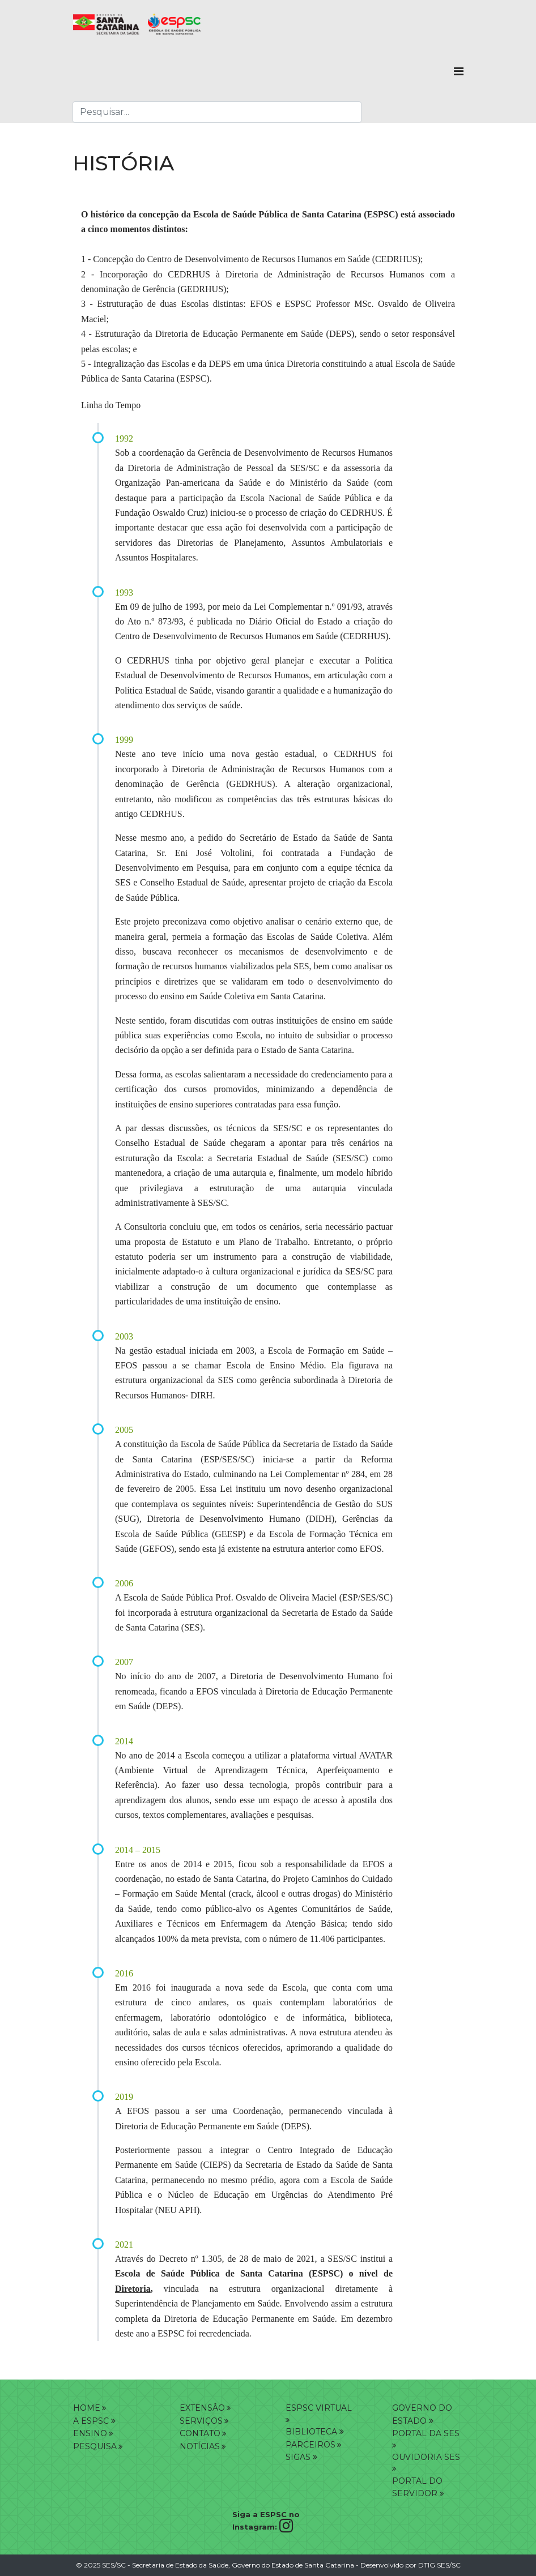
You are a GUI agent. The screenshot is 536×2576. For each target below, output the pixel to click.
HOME (86, 2408)
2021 (124, 2244)
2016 (124, 1973)
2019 (124, 2097)
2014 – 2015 (137, 1850)
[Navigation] (458, 71)
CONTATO (200, 2433)
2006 (124, 1583)
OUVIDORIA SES (426, 2457)
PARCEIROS (310, 2445)
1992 (124, 438)
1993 (124, 592)
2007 (124, 1662)
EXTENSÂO (202, 2408)
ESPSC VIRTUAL (319, 2408)
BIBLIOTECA (315, 2432)
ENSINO (90, 2433)
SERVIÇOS (201, 2421)
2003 (124, 1336)
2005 (124, 1430)
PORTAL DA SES (426, 2433)
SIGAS (301, 2457)
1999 (124, 739)
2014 (124, 1741)
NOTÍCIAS (200, 2446)
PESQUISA (95, 2446)
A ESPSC (91, 2421)
